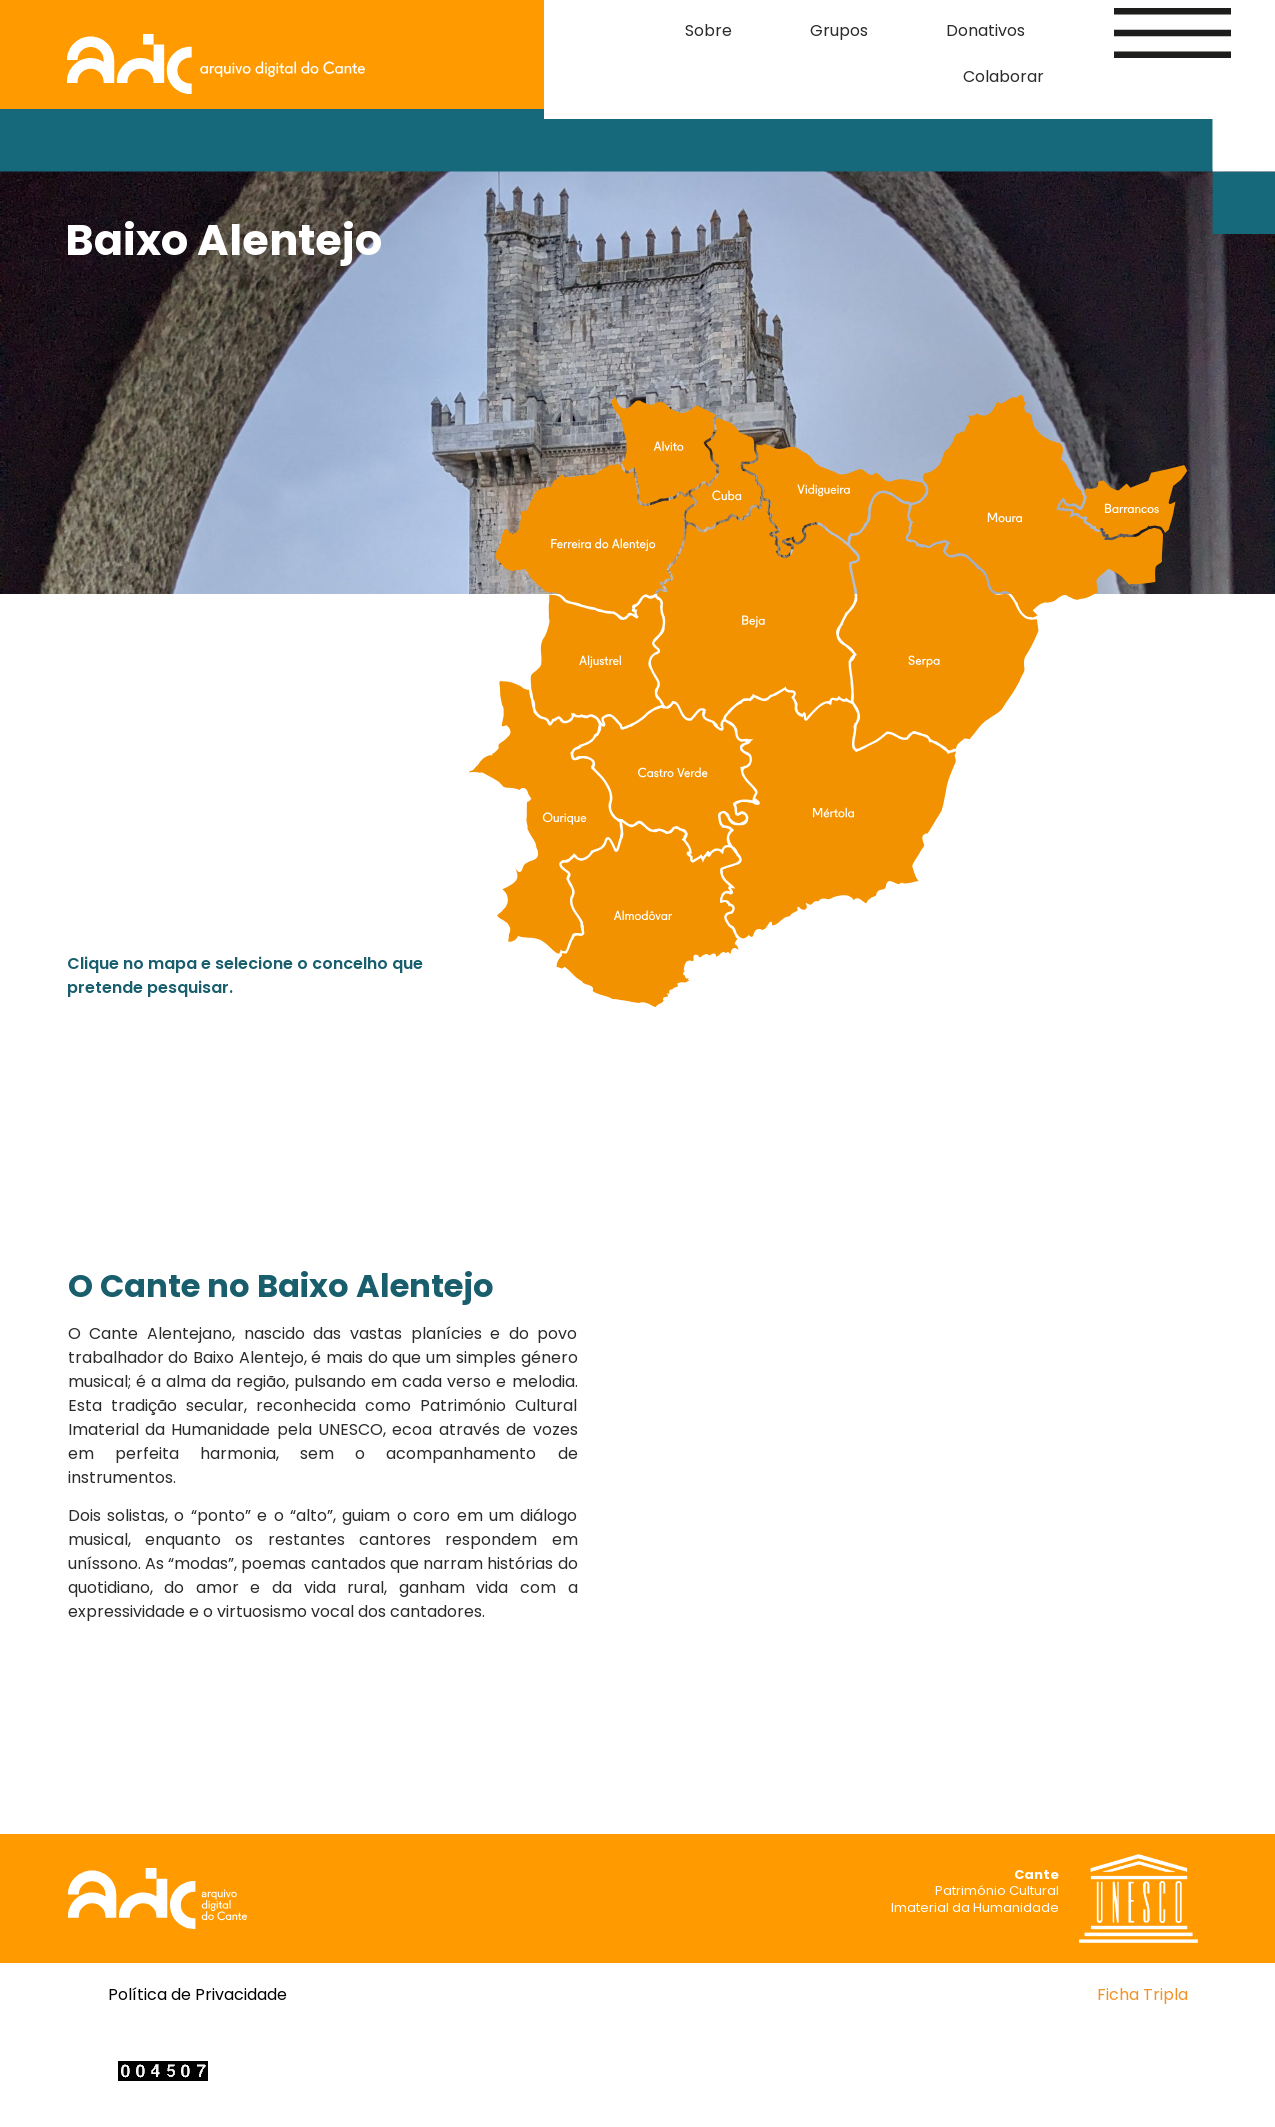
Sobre (708, 30)
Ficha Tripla (1142, 1994)
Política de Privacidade (197, 1994)
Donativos (985, 30)
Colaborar (1003, 76)
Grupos (839, 30)
